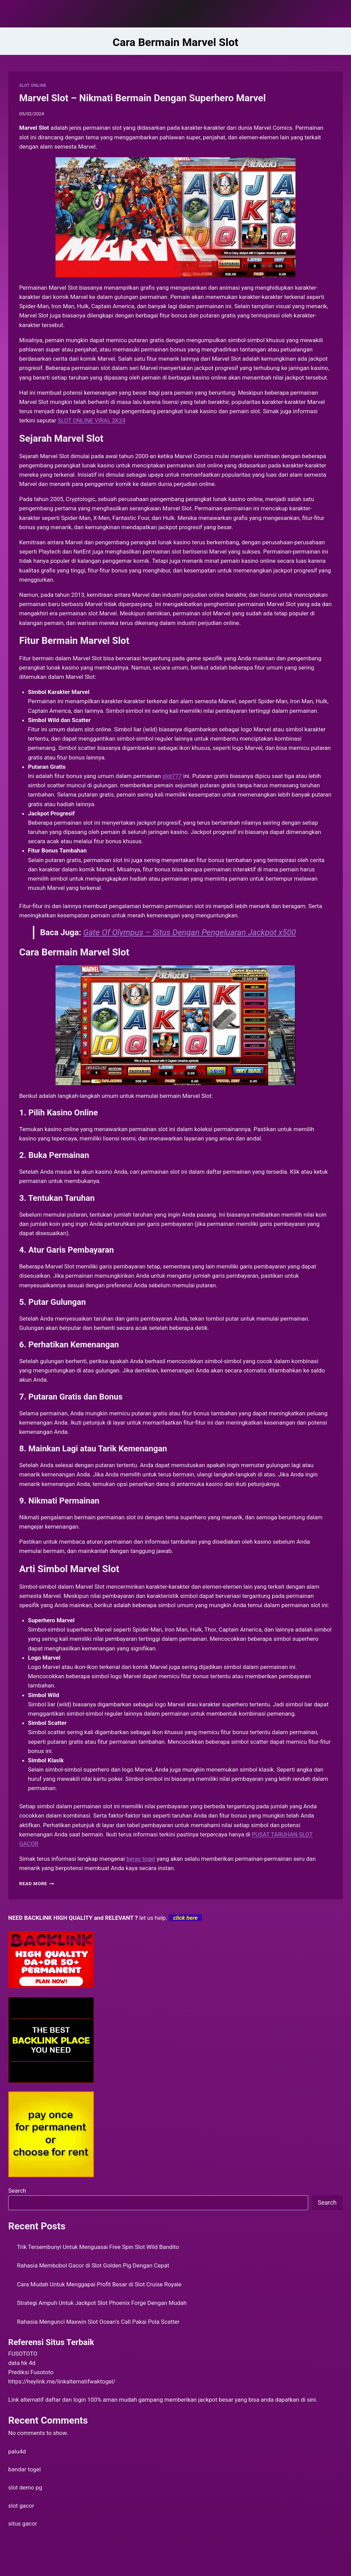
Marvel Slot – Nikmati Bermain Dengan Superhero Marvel (142, 98)
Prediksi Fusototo (30, 2372)
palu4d (17, 2451)
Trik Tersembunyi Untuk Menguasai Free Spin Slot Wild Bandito (98, 2246)
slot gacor (21, 2505)
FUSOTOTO (22, 2353)
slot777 (172, 776)
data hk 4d (21, 2362)
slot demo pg (25, 2487)
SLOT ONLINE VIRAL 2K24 (91, 420)
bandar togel (24, 2469)
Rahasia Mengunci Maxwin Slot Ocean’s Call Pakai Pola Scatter (98, 2321)
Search (17, 2190)
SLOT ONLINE (32, 85)
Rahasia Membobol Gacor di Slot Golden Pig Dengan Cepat (93, 2265)
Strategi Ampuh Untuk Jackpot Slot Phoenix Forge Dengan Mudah (102, 2302)
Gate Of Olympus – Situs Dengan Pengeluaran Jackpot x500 (189, 932)
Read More (36, 1883)
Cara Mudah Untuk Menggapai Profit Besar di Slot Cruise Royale (99, 2284)
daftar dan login (65, 2399)
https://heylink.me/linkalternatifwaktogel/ (62, 2381)
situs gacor (22, 2523)
